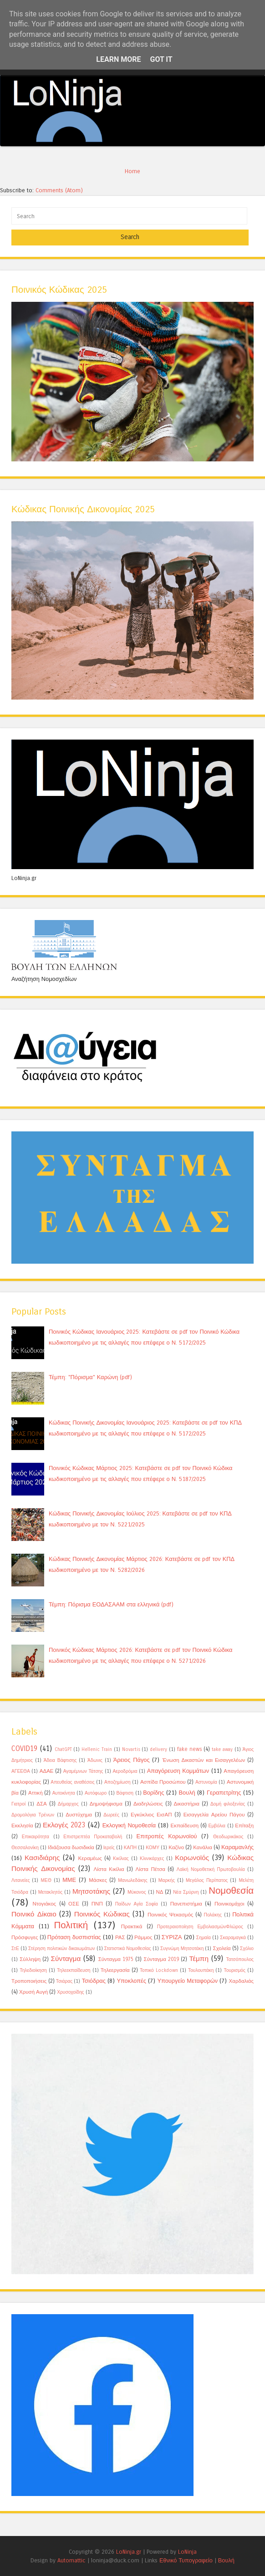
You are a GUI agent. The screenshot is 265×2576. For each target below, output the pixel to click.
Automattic (71, 2560)
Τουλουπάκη (201, 1970)
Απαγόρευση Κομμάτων (178, 1770)
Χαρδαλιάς (241, 1981)
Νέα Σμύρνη (186, 1892)
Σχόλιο (247, 1948)
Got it (161, 59)
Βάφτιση (124, 1793)
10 (183, 138)
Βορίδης (153, 1792)
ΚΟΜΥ (152, 1848)
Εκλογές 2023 (64, 1825)
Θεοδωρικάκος (228, 1837)
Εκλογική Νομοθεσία (129, 1825)
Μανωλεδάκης (132, 1880)
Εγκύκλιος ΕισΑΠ (151, 1814)
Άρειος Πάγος (131, 1759)
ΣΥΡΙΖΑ (172, 1937)
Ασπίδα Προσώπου (163, 1782)
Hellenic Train (97, 1749)
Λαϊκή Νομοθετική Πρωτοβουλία (211, 1869)
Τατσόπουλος (240, 1959)
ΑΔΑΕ (47, 1771)
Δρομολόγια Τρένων (32, 1815)
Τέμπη (199, 1959)
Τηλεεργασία (115, 1970)
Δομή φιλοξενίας (227, 1804)
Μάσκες (98, 1880)
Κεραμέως (90, 1858)
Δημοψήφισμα (106, 1804)
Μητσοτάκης (91, 1891)
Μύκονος (136, 1892)
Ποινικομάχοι (229, 1904)
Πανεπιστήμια (186, 1904)
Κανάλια (202, 1847)
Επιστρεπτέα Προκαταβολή (92, 1837)
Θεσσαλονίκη (25, 1848)
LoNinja (187, 2551)
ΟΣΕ (73, 1904)
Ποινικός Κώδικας (102, 1914)
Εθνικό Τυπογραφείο (186, 2560)
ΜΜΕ (69, 1879)
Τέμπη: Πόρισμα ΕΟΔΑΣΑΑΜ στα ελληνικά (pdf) (111, 1604)
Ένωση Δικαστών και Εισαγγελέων (203, 1760)
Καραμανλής (237, 1847)
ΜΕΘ (46, 1880)
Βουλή (187, 1792)
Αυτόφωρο (96, 1793)
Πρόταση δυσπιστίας (74, 1937)
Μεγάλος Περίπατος (207, 1880)
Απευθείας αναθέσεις (72, 1782)
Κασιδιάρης (42, 1858)
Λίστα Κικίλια (108, 1869)
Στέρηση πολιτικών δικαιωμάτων (61, 1948)
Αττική (35, 1793)
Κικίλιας (121, 1858)
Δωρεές (111, 1815)
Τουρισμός (234, 1970)
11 (198, 138)
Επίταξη (244, 1825)
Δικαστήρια (186, 1804)
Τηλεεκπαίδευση (74, 1970)
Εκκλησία (22, 1825)
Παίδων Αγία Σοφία (136, 1904)
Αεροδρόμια (124, 1771)
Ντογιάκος (44, 1904)
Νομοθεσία (231, 1890)
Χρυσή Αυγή (33, 1992)
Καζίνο (176, 1847)
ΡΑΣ (120, 1937)
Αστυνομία (206, 1782)
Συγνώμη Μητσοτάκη (182, 1948)
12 (212, 138)
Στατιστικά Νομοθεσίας (127, 1948)
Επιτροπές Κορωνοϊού (167, 1836)
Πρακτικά (132, 1926)
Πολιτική (71, 1925)
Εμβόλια (217, 1826)
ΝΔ (159, 1892)
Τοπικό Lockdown (159, 1970)
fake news (189, 1749)
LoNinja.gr (128, 2551)
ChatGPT (63, 1749)
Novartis (131, 1749)
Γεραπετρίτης (224, 1792)
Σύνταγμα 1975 (115, 1959)
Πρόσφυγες (24, 1937)
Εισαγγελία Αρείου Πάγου (214, 1814)
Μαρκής (166, 1880)
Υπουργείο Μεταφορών (187, 1980)
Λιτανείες (20, 1880)
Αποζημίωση (117, 1782)
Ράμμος (143, 1937)
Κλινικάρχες (152, 1858)
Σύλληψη (30, 1959)
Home (132, 171)
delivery (158, 1749)
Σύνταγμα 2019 (161, 1959)
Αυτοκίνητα (63, 1793)
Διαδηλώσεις (148, 1804)
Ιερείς (109, 1848)
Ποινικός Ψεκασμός (170, 1914)
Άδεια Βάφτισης (60, 1760)
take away (222, 1749)
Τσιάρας (64, 1981)
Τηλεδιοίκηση (33, 1970)
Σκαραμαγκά (233, 1938)
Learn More (118, 59)
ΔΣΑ (41, 1804)
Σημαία (203, 1938)
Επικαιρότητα (35, 1837)
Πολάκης (213, 1915)
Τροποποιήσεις (28, 1981)
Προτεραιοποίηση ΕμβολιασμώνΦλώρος (200, 1927)
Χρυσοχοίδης (70, 1992)
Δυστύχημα (79, 1814)
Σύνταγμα (66, 1959)
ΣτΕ (15, 1948)
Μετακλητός (50, 1892)
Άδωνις (94, 1760)
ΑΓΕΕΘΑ (20, 1771)
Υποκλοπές (131, 1980)
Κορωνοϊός (192, 1858)
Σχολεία (222, 1948)
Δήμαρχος (68, 1804)
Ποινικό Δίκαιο (33, 1914)
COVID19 (24, 1749)
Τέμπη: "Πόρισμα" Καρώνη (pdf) (90, 1377)
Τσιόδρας (94, 1980)
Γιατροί (18, 1804)
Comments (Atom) (59, 190)
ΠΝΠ (97, 1904)
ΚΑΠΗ (130, 1848)
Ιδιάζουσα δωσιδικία (71, 1847)
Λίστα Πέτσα (150, 1869)
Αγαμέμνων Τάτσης (83, 1771)
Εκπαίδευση (184, 1825)
